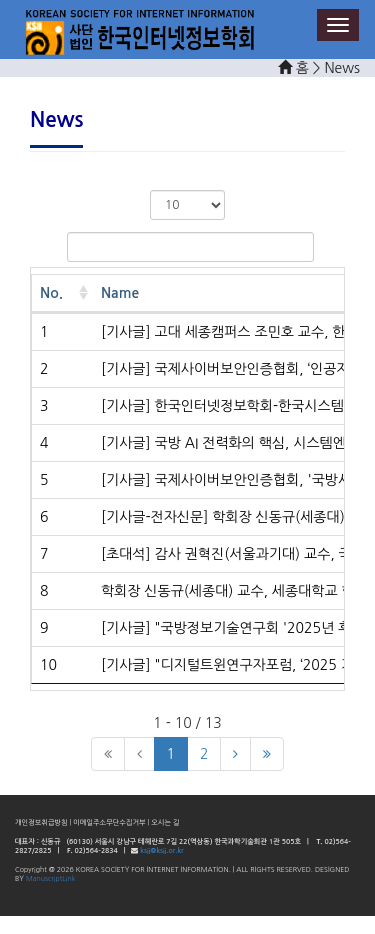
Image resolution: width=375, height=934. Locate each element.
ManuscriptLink (50, 878)
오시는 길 (165, 822)
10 (48, 665)
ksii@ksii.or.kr (161, 850)
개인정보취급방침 (41, 822)
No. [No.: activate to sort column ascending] (51, 293)
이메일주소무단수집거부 (109, 822)
